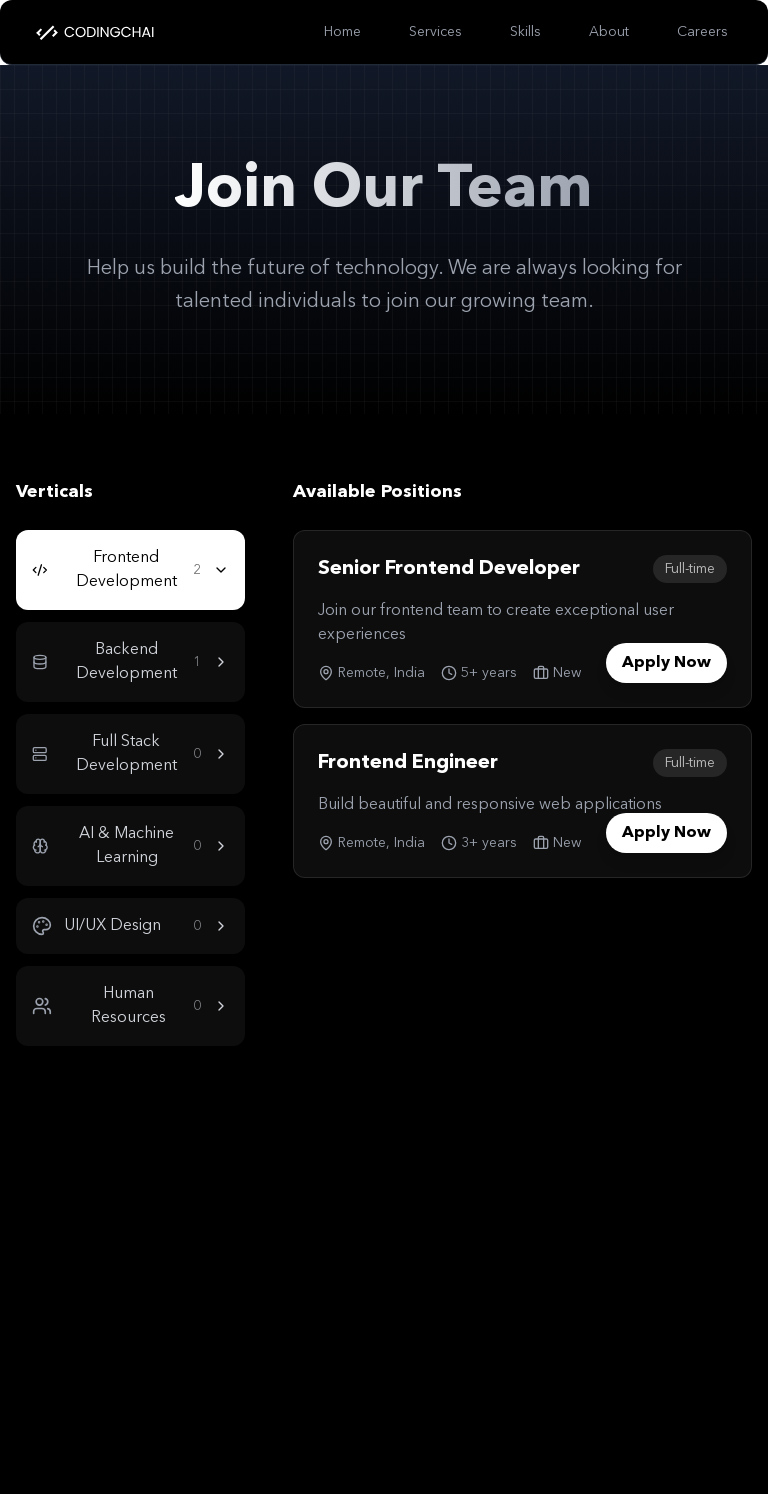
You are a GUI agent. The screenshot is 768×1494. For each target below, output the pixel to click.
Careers (702, 32)
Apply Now (666, 663)
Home (342, 32)
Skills (525, 32)
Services (435, 32)
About (609, 32)
